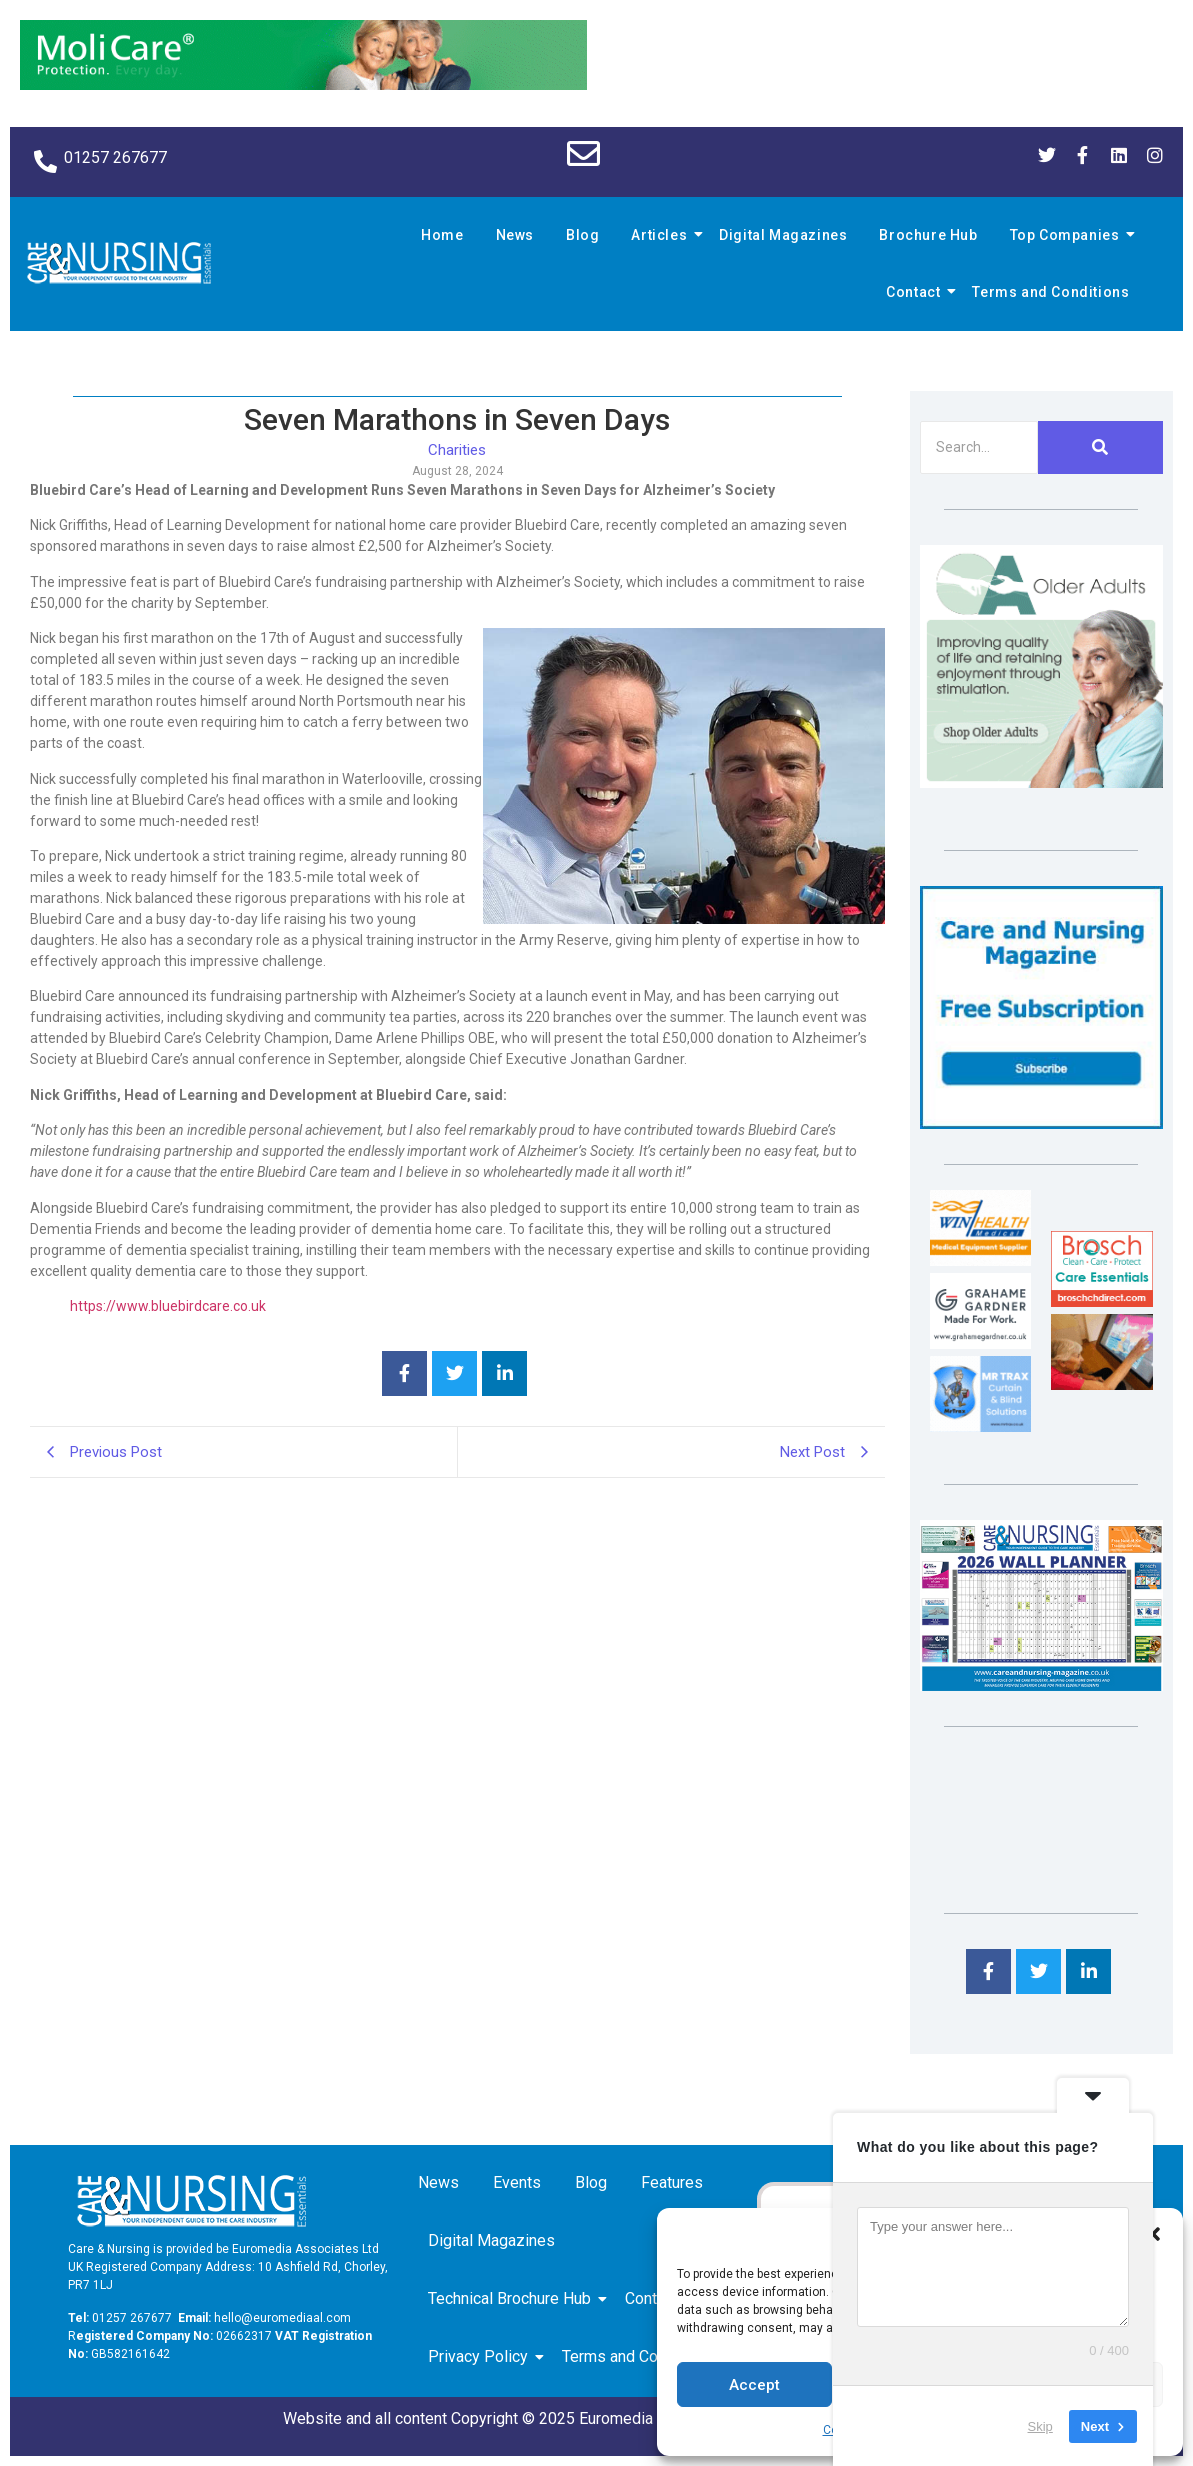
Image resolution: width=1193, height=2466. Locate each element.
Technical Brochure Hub (513, 2298)
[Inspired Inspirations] (1101, 1384)
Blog (582, 235)
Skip (1040, 2425)
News (515, 235)
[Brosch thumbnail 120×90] (1101, 1301)
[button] (1153, 2234)
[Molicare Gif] (303, 84)
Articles (662, 235)
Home (442, 235)
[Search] (979, 447)
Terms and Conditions (1050, 292)
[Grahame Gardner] (980, 1343)
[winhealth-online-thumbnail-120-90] (980, 1260)
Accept (754, 2385)
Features (672, 2182)
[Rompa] (1041, 782)
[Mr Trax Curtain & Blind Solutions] (980, 1426)
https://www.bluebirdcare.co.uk (168, 1306)
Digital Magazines (783, 235)
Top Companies (1068, 235)
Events (517, 2182)
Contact (916, 292)
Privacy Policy (481, 2356)
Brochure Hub (928, 235)
